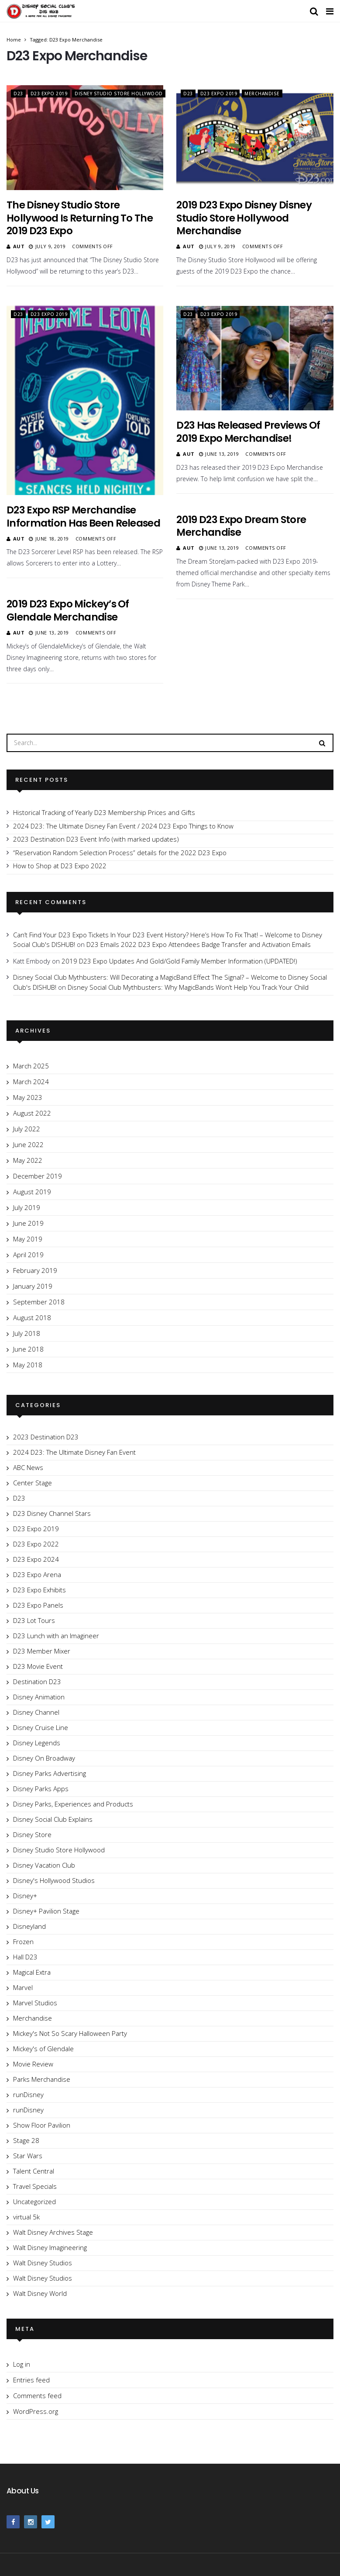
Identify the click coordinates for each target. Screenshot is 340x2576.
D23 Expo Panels (38, 1605)
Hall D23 (25, 1956)
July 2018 (26, 1333)
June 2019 (28, 1223)
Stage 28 (26, 2140)
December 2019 (37, 1176)
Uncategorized (34, 2201)
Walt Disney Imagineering (50, 2247)
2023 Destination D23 (46, 1436)
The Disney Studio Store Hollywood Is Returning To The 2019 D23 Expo (80, 218)
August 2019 (32, 1191)
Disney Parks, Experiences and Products (73, 1803)
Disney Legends (36, 1742)
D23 (18, 93)
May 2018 (27, 1364)
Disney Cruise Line (40, 1727)
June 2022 (28, 1144)
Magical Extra (32, 1972)
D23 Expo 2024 (36, 1559)
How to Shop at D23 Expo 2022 (59, 865)
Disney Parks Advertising (49, 1773)
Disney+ (25, 1895)
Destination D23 (37, 1681)
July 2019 (26, 1207)
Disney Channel (36, 1712)
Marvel (23, 1987)
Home (14, 39)
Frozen (23, 1941)
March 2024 (31, 1081)
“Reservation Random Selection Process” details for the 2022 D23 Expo (120, 852)
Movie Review (33, 2063)
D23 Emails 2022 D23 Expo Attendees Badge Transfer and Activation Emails (198, 944)
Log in (21, 2364)
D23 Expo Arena (37, 1574)
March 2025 (31, 1065)
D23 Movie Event (38, 1666)
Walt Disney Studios (42, 2262)
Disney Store (32, 1834)
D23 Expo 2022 (36, 1543)
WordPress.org (35, 2411)
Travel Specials (35, 2186)
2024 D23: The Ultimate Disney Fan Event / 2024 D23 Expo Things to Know (123, 826)
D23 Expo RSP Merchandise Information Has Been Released (83, 516)
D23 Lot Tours (34, 1620)
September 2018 (39, 1301)
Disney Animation (39, 1696)
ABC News (28, 1467)
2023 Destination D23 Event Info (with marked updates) (96, 839)
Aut (19, 246)
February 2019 (35, 1270)
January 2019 (32, 1286)
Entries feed (31, 2379)
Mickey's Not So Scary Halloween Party (70, 2033)
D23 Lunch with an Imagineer (56, 1635)
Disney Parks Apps (41, 1788)
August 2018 (32, 1317)
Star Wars (27, 2155)
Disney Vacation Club (44, 1865)
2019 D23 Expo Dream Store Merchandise (241, 526)
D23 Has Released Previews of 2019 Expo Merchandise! (248, 431)
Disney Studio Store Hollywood (119, 93)
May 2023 (27, 1097)
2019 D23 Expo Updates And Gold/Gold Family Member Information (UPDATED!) (179, 961)
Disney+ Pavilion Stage (46, 1911)
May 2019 (27, 1238)
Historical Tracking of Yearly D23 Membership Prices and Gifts (104, 812)
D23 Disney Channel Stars (52, 1513)
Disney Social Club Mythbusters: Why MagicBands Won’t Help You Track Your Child (188, 987)
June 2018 (28, 1349)
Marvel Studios (35, 2002)
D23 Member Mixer (41, 1651)
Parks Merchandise (41, 2079)
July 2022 (26, 1128)
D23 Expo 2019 (49, 93)
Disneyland (29, 1926)
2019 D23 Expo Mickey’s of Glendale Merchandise (68, 610)
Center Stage (32, 1482)
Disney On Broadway (44, 1758)
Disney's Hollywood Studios (54, 1880)
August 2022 (32, 1113)
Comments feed (37, 2395)
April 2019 (28, 1254)
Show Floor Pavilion (41, 2125)
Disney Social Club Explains (53, 1819)
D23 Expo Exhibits (39, 1589)
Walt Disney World (40, 2293)
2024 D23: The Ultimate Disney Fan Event (74, 1452)
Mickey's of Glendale (43, 2048)
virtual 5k (26, 2216)
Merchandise (262, 93)
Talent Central (33, 2171)
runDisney (28, 2094)
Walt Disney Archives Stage (53, 2232)
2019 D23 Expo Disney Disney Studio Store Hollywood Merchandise (243, 218)
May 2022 (27, 1160)
